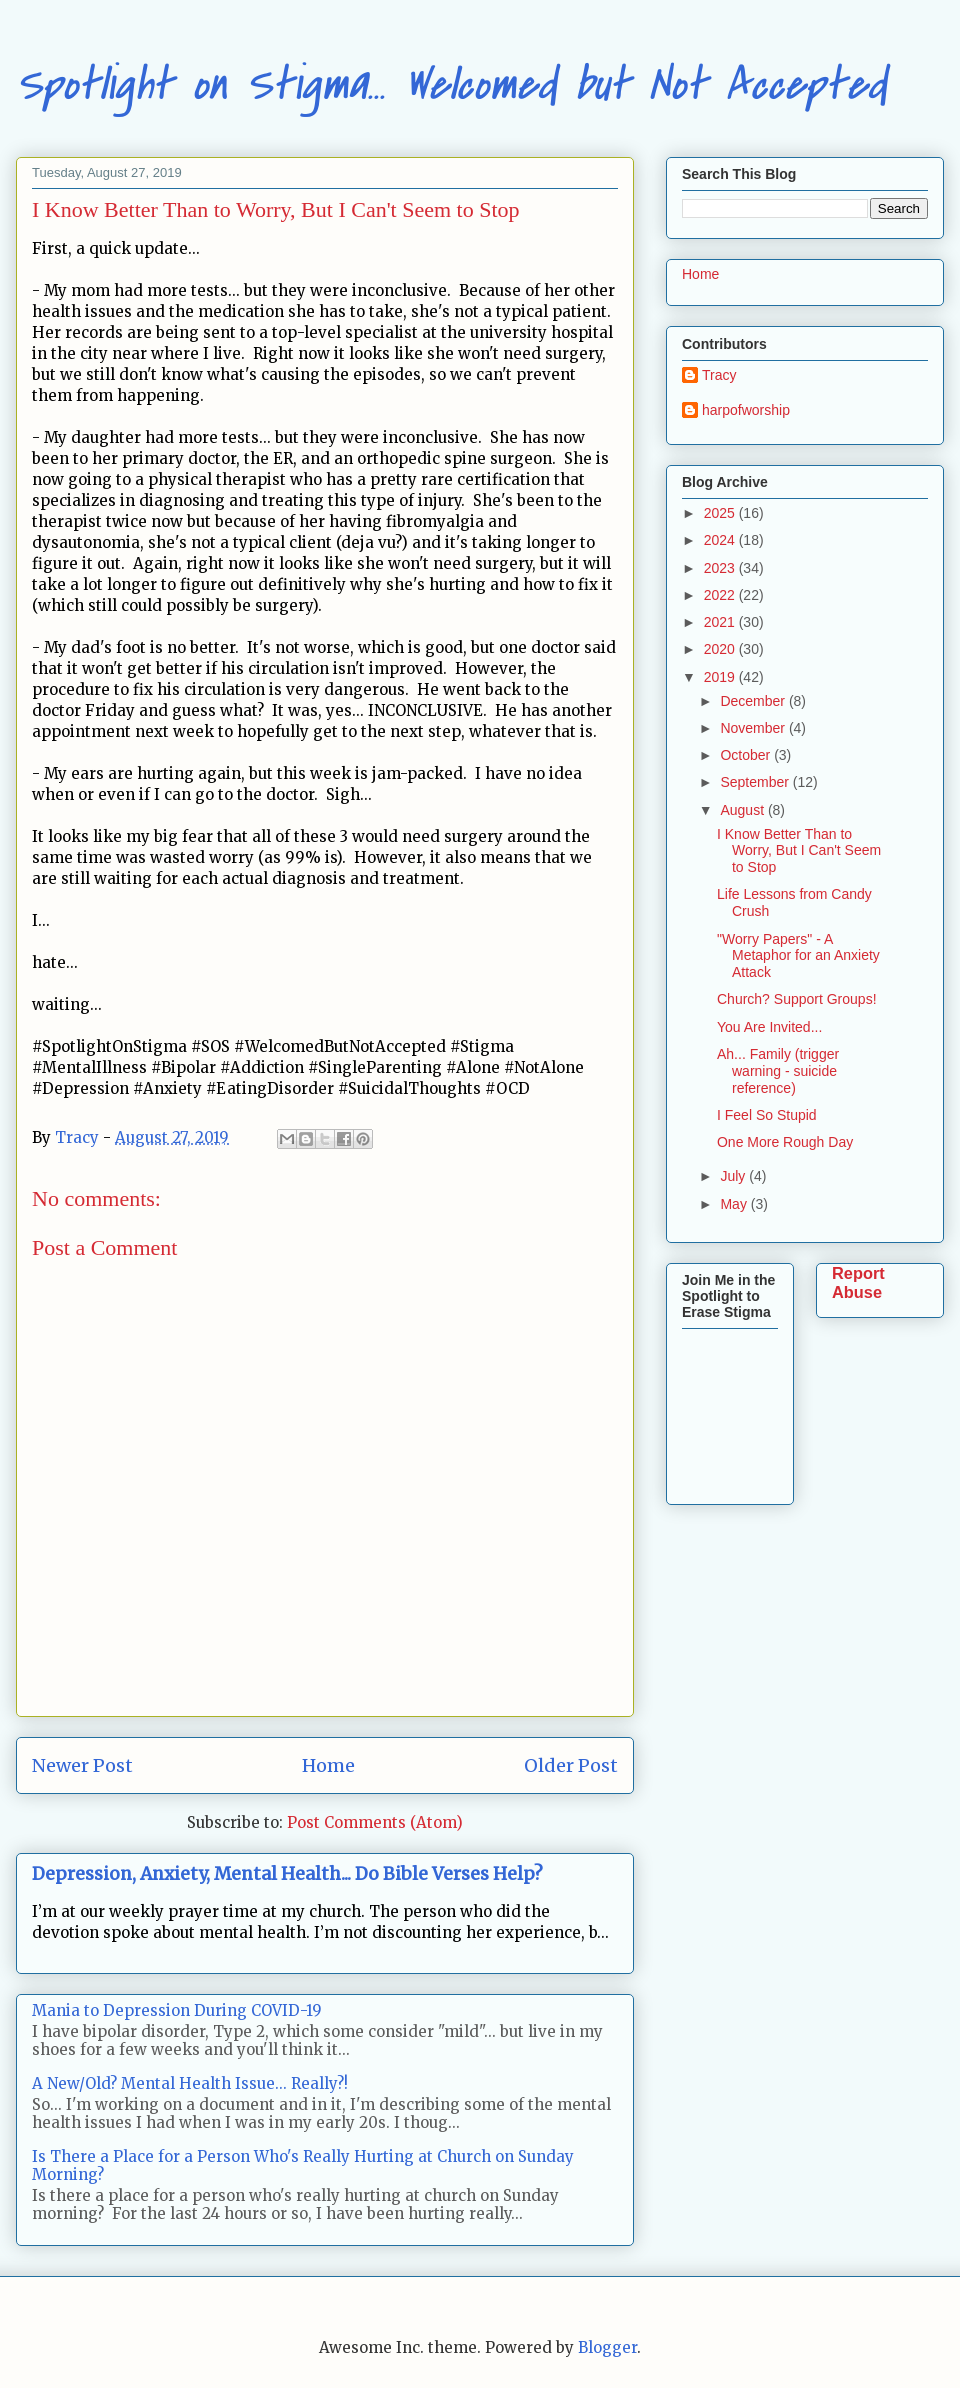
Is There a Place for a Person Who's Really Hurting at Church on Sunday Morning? (303, 2165)
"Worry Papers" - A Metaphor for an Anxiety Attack (798, 956)
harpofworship (746, 410)
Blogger (607, 2347)
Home (328, 1765)
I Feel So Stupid (767, 1115)
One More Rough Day (785, 1142)
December (754, 701)
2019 (721, 677)
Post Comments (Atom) (375, 1822)
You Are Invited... (769, 1027)
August (743, 810)
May (735, 1204)
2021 (721, 622)
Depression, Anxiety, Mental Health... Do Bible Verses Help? (287, 1874)
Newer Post (82, 1765)
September (756, 782)
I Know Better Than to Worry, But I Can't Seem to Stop (799, 851)
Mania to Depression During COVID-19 (177, 2010)
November (754, 728)
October (747, 755)
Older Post (571, 1765)
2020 (721, 649)
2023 (721, 568)
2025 (721, 513)
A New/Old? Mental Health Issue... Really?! (190, 2083)
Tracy (719, 375)
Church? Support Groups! (797, 999)
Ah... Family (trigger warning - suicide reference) (778, 1071)
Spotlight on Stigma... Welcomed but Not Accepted (451, 84)
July (734, 1176)
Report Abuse (858, 1282)
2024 (721, 540)
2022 (721, 595)
